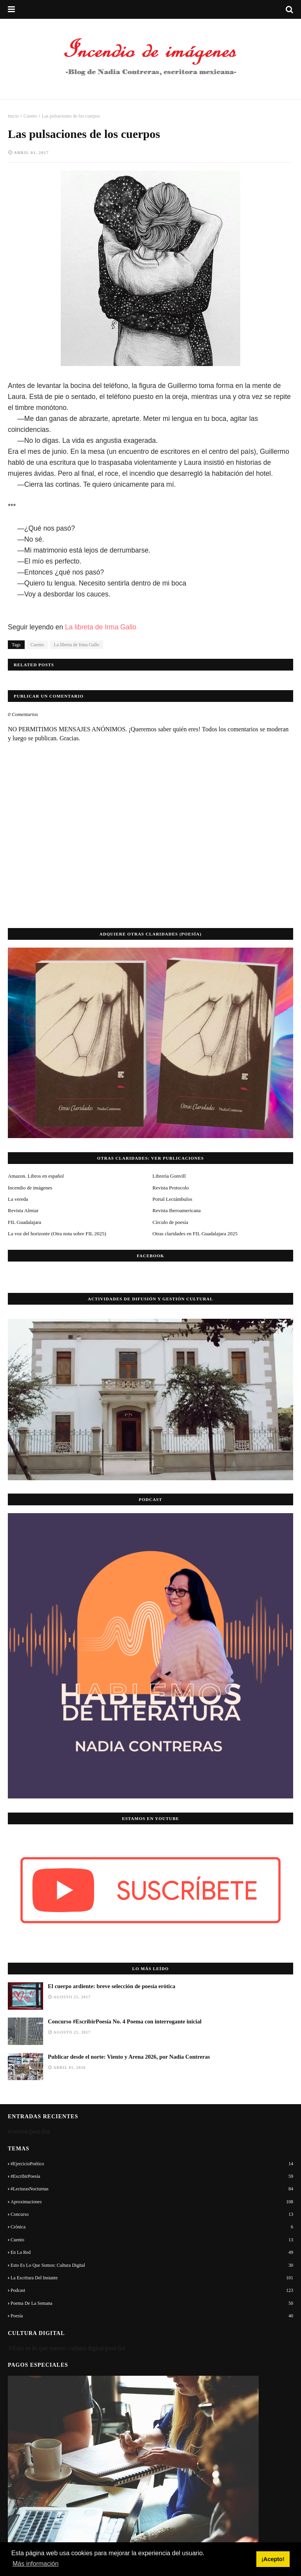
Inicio (13, 116)
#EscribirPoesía (152, 2176)
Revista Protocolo (170, 1188)
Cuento (30, 116)
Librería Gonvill (169, 1176)
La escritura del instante (152, 2277)
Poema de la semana (152, 2303)
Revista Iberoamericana (176, 1210)
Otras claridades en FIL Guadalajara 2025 (195, 1233)
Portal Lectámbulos (172, 1199)
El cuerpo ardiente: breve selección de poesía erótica (111, 1986)
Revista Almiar (23, 1210)
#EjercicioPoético (152, 2163)
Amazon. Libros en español (36, 1176)
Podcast (152, 2290)
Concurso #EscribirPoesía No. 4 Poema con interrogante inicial (124, 2021)
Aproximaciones (152, 2201)
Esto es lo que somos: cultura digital (152, 2265)
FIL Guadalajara (24, 1222)
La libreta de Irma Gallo (101, 627)
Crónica (152, 2227)
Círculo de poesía (170, 1222)
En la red (152, 2252)
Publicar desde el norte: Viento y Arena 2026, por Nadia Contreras (129, 2057)
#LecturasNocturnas (152, 2188)
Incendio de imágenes (30, 1188)
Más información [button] (35, 2563)
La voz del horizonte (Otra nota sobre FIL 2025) (57, 1233)
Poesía (152, 2315)
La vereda (18, 1199)
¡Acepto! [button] (272, 2559)
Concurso (152, 2214)
